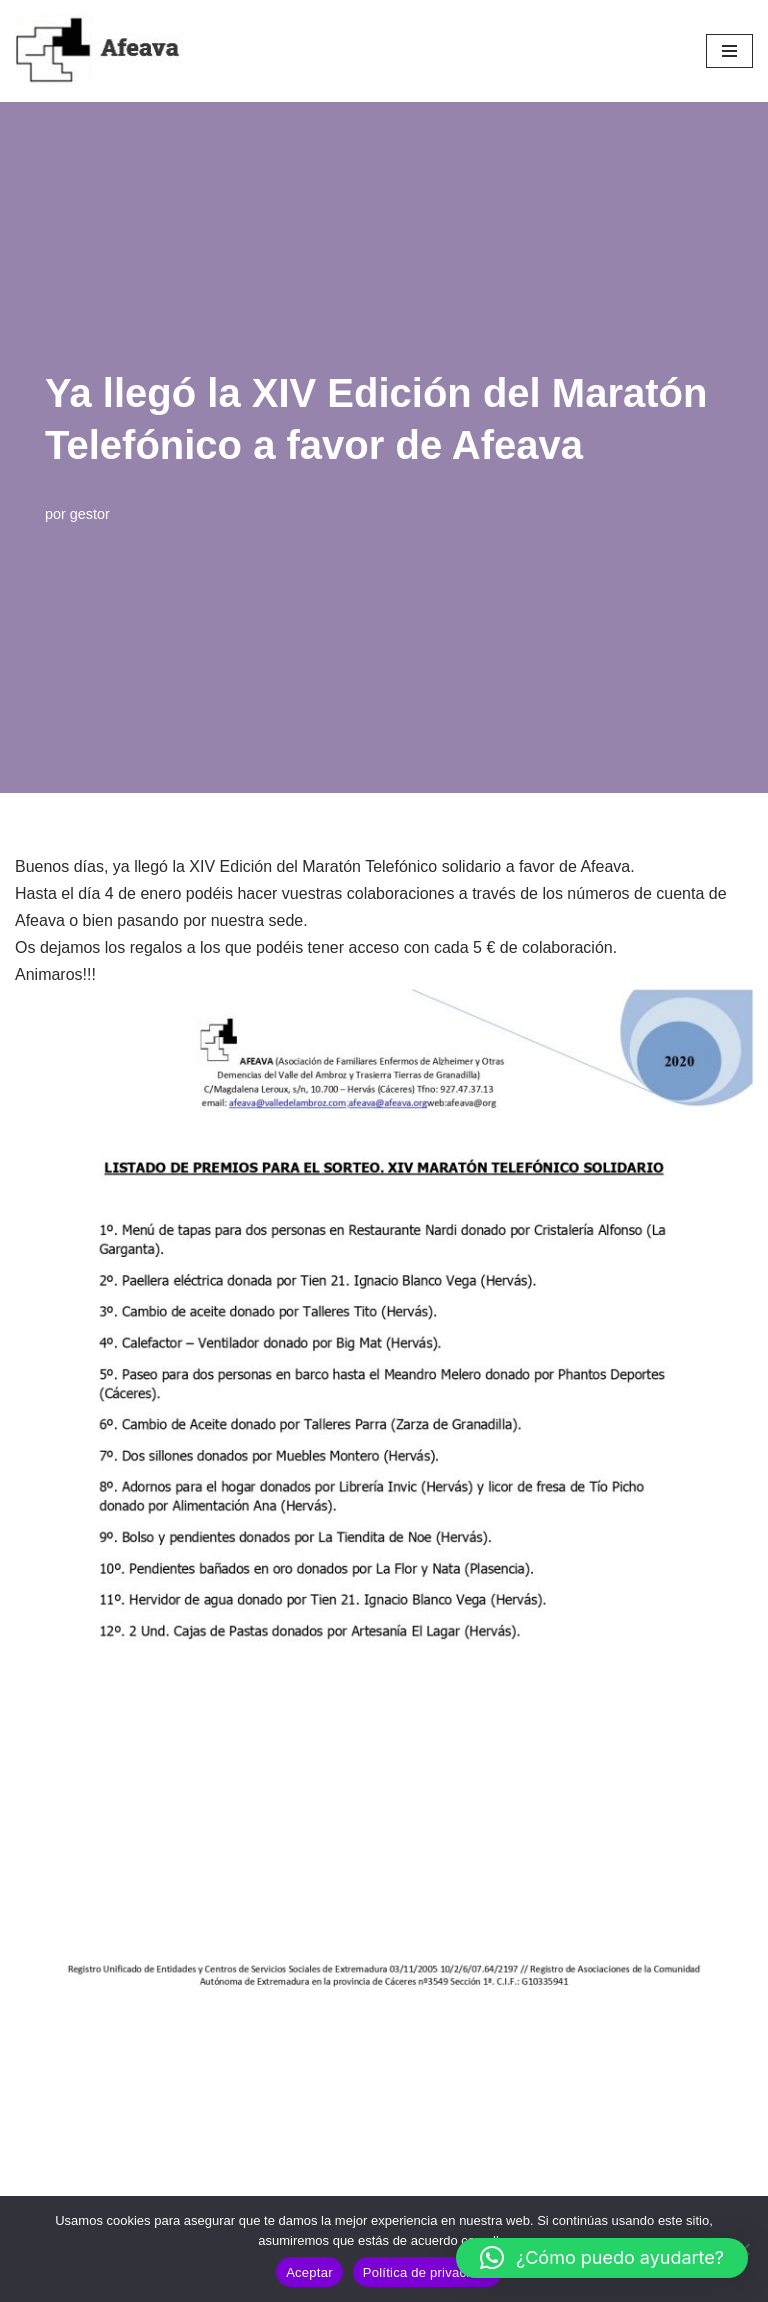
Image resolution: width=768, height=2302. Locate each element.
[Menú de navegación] (729, 51)
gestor (90, 514)
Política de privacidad (427, 2272)
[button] (602, 2258)
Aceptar (309, 2272)
